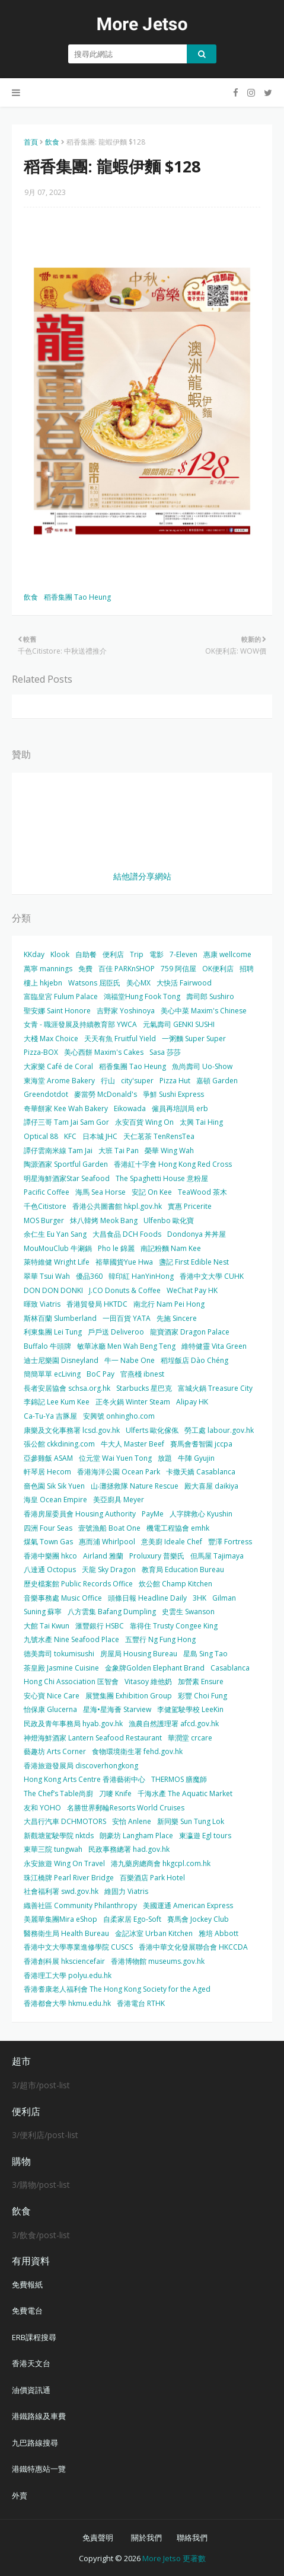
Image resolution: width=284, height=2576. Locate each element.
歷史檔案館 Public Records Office (78, 1584)
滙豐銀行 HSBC (99, 1626)
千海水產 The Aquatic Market (185, 1793)
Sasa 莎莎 (165, 1052)
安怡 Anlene (131, 1821)
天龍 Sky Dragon (109, 1569)
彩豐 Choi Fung (202, 1696)
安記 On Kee (152, 1192)
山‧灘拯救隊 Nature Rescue (134, 1486)
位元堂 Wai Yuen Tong (115, 1458)
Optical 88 (41, 1136)
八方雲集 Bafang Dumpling (112, 1612)
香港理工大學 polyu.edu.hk (67, 1975)
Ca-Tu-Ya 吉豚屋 (50, 1416)
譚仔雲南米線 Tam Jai (58, 1150)
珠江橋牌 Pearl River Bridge (69, 1878)
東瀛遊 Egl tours (205, 1836)
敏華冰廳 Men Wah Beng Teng (126, 1346)
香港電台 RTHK (141, 2003)
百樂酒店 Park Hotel (152, 1878)
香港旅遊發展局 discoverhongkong (81, 1766)
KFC (70, 1136)
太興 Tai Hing (201, 1122)
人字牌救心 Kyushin (201, 1514)
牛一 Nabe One (129, 1360)
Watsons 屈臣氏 (94, 983)
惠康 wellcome (227, 954)
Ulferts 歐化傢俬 (152, 1430)
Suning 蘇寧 (43, 1612)
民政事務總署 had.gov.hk (129, 1849)
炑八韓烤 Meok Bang (104, 1220)
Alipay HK (192, 1402)
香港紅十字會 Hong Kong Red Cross (173, 1164)
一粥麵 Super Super (194, 1038)
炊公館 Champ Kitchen (175, 1584)
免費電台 (27, 2310)
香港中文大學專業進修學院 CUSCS (78, 1947)
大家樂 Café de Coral (58, 1066)
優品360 (89, 1276)
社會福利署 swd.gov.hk (61, 1891)
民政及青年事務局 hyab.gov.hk (73, 1724)
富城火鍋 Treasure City (215, 1388)
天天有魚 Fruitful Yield (120, 1038)
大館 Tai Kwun (46, 1626)
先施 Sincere (177, 1318)
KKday (34, 954)
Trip (136, 954)
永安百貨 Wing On (144, 1122)
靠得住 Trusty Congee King (174, 1626)
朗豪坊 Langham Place (136, 1836)
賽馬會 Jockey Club (198, 1919)
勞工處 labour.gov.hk (219, 1430)
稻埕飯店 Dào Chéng (194, 1360)
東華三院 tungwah (53, 1849)
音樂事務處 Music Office (63, 1598)
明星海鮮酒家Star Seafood (67, 1178)
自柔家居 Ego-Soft (132, 1919)
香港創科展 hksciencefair (64, 1961)
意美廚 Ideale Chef (171, 1542)
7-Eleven (183, 954)
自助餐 (86, 954)
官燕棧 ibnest (142, 1374)
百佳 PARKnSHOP (126, 969)
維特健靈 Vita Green (214, 1346)
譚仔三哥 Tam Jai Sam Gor (66, 1122)
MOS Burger (44, 1220)
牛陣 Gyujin (196, 1458)
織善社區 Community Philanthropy (80, 1905)
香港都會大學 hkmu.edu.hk (67, 2003)
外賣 (19, 2495)
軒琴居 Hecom (47, 1472)
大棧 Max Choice (51, 1038)
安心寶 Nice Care (51, 1696)
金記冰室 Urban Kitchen (154, 1933)
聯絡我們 (192, 2537)
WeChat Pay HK (192, 1290)
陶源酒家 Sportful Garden (66, 1164)
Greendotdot (46, 1094)
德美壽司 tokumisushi (59, 1654)
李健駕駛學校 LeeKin (190, 1709)
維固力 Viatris (126, 1891)
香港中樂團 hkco (50, 1556)
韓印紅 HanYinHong (141, 1276)
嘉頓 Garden (217, 1081)
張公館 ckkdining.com (59, 1444)
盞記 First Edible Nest (194, 1262)
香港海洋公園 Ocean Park (118, 1472)
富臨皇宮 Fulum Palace (61, 996)
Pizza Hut (174, 1081)
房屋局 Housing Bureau (138, 1654)
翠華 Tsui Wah (47, 1276)
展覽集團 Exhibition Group (128, 1696)
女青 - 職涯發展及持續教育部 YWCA (80, 1024)
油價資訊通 (31, 2390)
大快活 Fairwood (184, 983)
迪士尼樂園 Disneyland (61, 1360)
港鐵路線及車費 (39, 2416)
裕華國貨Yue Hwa (124, 1262)
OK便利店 (218, 969)
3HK (199, 1598)
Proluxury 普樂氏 (156, 1556)
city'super (137, 1081)
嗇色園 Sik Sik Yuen (54, 1486)
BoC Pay (100, 1374)
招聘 (247, 969)
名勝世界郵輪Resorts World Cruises (125, 1808)
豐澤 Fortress (230, 1542)
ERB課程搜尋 (34, 2337)
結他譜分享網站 (142, 876)
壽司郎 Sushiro (210, 996)
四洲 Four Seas (48, 1528)
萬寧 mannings (48, 969)
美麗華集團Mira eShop (60, 1919)
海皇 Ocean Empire (55, 1500)
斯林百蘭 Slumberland (60, 1318)
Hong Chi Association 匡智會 (71, 1681)
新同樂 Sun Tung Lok (190, 1821)
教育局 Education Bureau (183, 1569)
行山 (108, 1081)
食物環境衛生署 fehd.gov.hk (137, 1751)
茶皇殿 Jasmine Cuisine (61, 1668)
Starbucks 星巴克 (144, 1388)
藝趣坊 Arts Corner (55, 1751)
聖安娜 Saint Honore (57, 1011)
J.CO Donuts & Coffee (125, 1290)
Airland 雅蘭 (103, 1556)
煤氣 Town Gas (48, 1542)
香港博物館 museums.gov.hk (158, 1961)
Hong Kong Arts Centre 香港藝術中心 (84, 1779)
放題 (165, 1458)
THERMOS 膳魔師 (179, 1779)
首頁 (31, 142)
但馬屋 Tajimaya (217, 1556)
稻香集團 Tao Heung (77, 597)
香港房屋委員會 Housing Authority (80, 1514)
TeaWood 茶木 (202, 1192)
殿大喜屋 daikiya (211, 1486)
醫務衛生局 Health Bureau (66, 1933)
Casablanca (230, 1668)
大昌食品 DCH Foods (126, 1234)
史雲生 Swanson (188, 1612)
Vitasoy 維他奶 (148, 1681)
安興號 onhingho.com (119, 1416)
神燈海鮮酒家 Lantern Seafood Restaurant (93, 1738)
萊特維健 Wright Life (57, 1262)
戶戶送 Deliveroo (116, 1332)
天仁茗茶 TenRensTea (158, 1136)
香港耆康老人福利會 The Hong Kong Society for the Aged (117, 1989)
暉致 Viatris (42, 1304)
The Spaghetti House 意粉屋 (162, 1178)
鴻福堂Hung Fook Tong (142, 996)
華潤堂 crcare (190, 1738)
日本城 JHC (99, 1136)
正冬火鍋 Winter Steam (132, 1402)
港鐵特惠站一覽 (39, 2468)
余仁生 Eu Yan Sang (55, 1234)
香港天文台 (31, 2363)
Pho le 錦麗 (116, 1248)
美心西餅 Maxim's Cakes (103, 1052)
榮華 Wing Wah (169, 1150)
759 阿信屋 (178, 969)
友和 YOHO (42, 1808)
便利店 (113, 954)
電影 (156, 954)
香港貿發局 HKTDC (96, 1304)
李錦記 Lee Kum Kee (57, 1402)
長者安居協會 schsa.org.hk (67, 1388)
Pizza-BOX (41, 1052)
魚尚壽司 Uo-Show (202, 1066)
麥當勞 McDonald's (105, 1094)
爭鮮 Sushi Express (173, 1094)
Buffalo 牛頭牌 (47, 1346)
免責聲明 (97, 2537)
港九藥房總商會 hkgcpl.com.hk (160, 1863)
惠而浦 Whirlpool (107, 1542)
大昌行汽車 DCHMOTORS (65, 1821)
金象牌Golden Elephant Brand (155, 1668)
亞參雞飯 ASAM (48, 1458)
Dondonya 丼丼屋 (196, 1234)
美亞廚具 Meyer (118, 1500)
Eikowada (130, 1108)
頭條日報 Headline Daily (147, 1598)
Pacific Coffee (46, 1192)
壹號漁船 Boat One (109, 1528)
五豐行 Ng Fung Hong (160, 1639)
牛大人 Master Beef (132, 1444)
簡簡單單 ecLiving (52, 1374)
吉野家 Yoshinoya (126, 1011)
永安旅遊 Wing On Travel (64, 1863)
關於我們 (146, 2537)
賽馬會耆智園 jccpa (201, 1444)
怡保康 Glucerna (50, 1709)
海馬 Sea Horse (100, 1192)
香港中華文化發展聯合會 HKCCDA (193, 1947)
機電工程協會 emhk (177, 1528)
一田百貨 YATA (127, 1318)
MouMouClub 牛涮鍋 (58, 1248)
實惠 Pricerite (190, 1206)
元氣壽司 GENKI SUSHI (179, 1024)
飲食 (52, 142)
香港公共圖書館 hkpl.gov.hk (117, 1206)
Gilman (224, 1598)
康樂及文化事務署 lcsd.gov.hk (72, 1430)
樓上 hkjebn (43, 983)
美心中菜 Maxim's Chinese (204, 1011)
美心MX (138, 983)
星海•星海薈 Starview (117, 1709)
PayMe (153, 1514)
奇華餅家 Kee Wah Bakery (66, 1108)
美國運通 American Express (188, 1905)
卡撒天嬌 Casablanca (200, 1472)
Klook (59, 954)
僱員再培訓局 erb (180, 1108)
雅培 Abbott (218, 1933)
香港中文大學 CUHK (212, 1276)
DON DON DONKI (53, 1290)
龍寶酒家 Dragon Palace (189, 1332)
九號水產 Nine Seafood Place (71, 1639)
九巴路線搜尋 (35, 2442)
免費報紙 (27, 2284)
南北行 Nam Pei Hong (169, 1304)
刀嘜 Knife (115, 1793)
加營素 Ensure (201, 1681)
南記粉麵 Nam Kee (171, 1248)
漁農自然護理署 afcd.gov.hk (174, 1724)
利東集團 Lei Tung (53, 1332)
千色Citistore (45, 1206)
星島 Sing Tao (205, 1654)
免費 (85, 969)
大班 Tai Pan (118, 1150)
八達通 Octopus (50, 1569)
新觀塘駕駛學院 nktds (59, 1836)
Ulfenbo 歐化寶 (168, 1220)
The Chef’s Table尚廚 (58, 1793)
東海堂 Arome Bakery (59, 1081)
